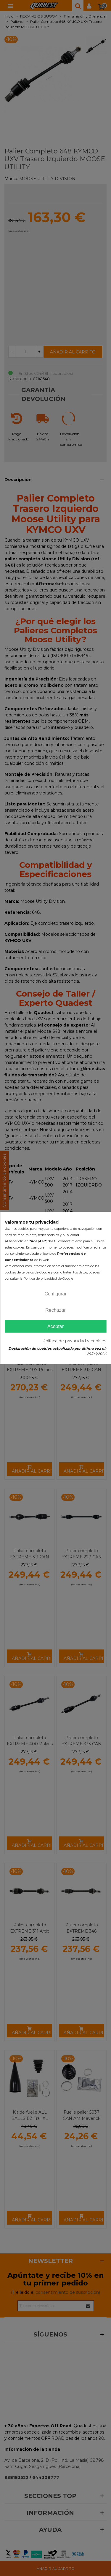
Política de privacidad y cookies (74, 1341)
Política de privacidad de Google (48, 1279)
